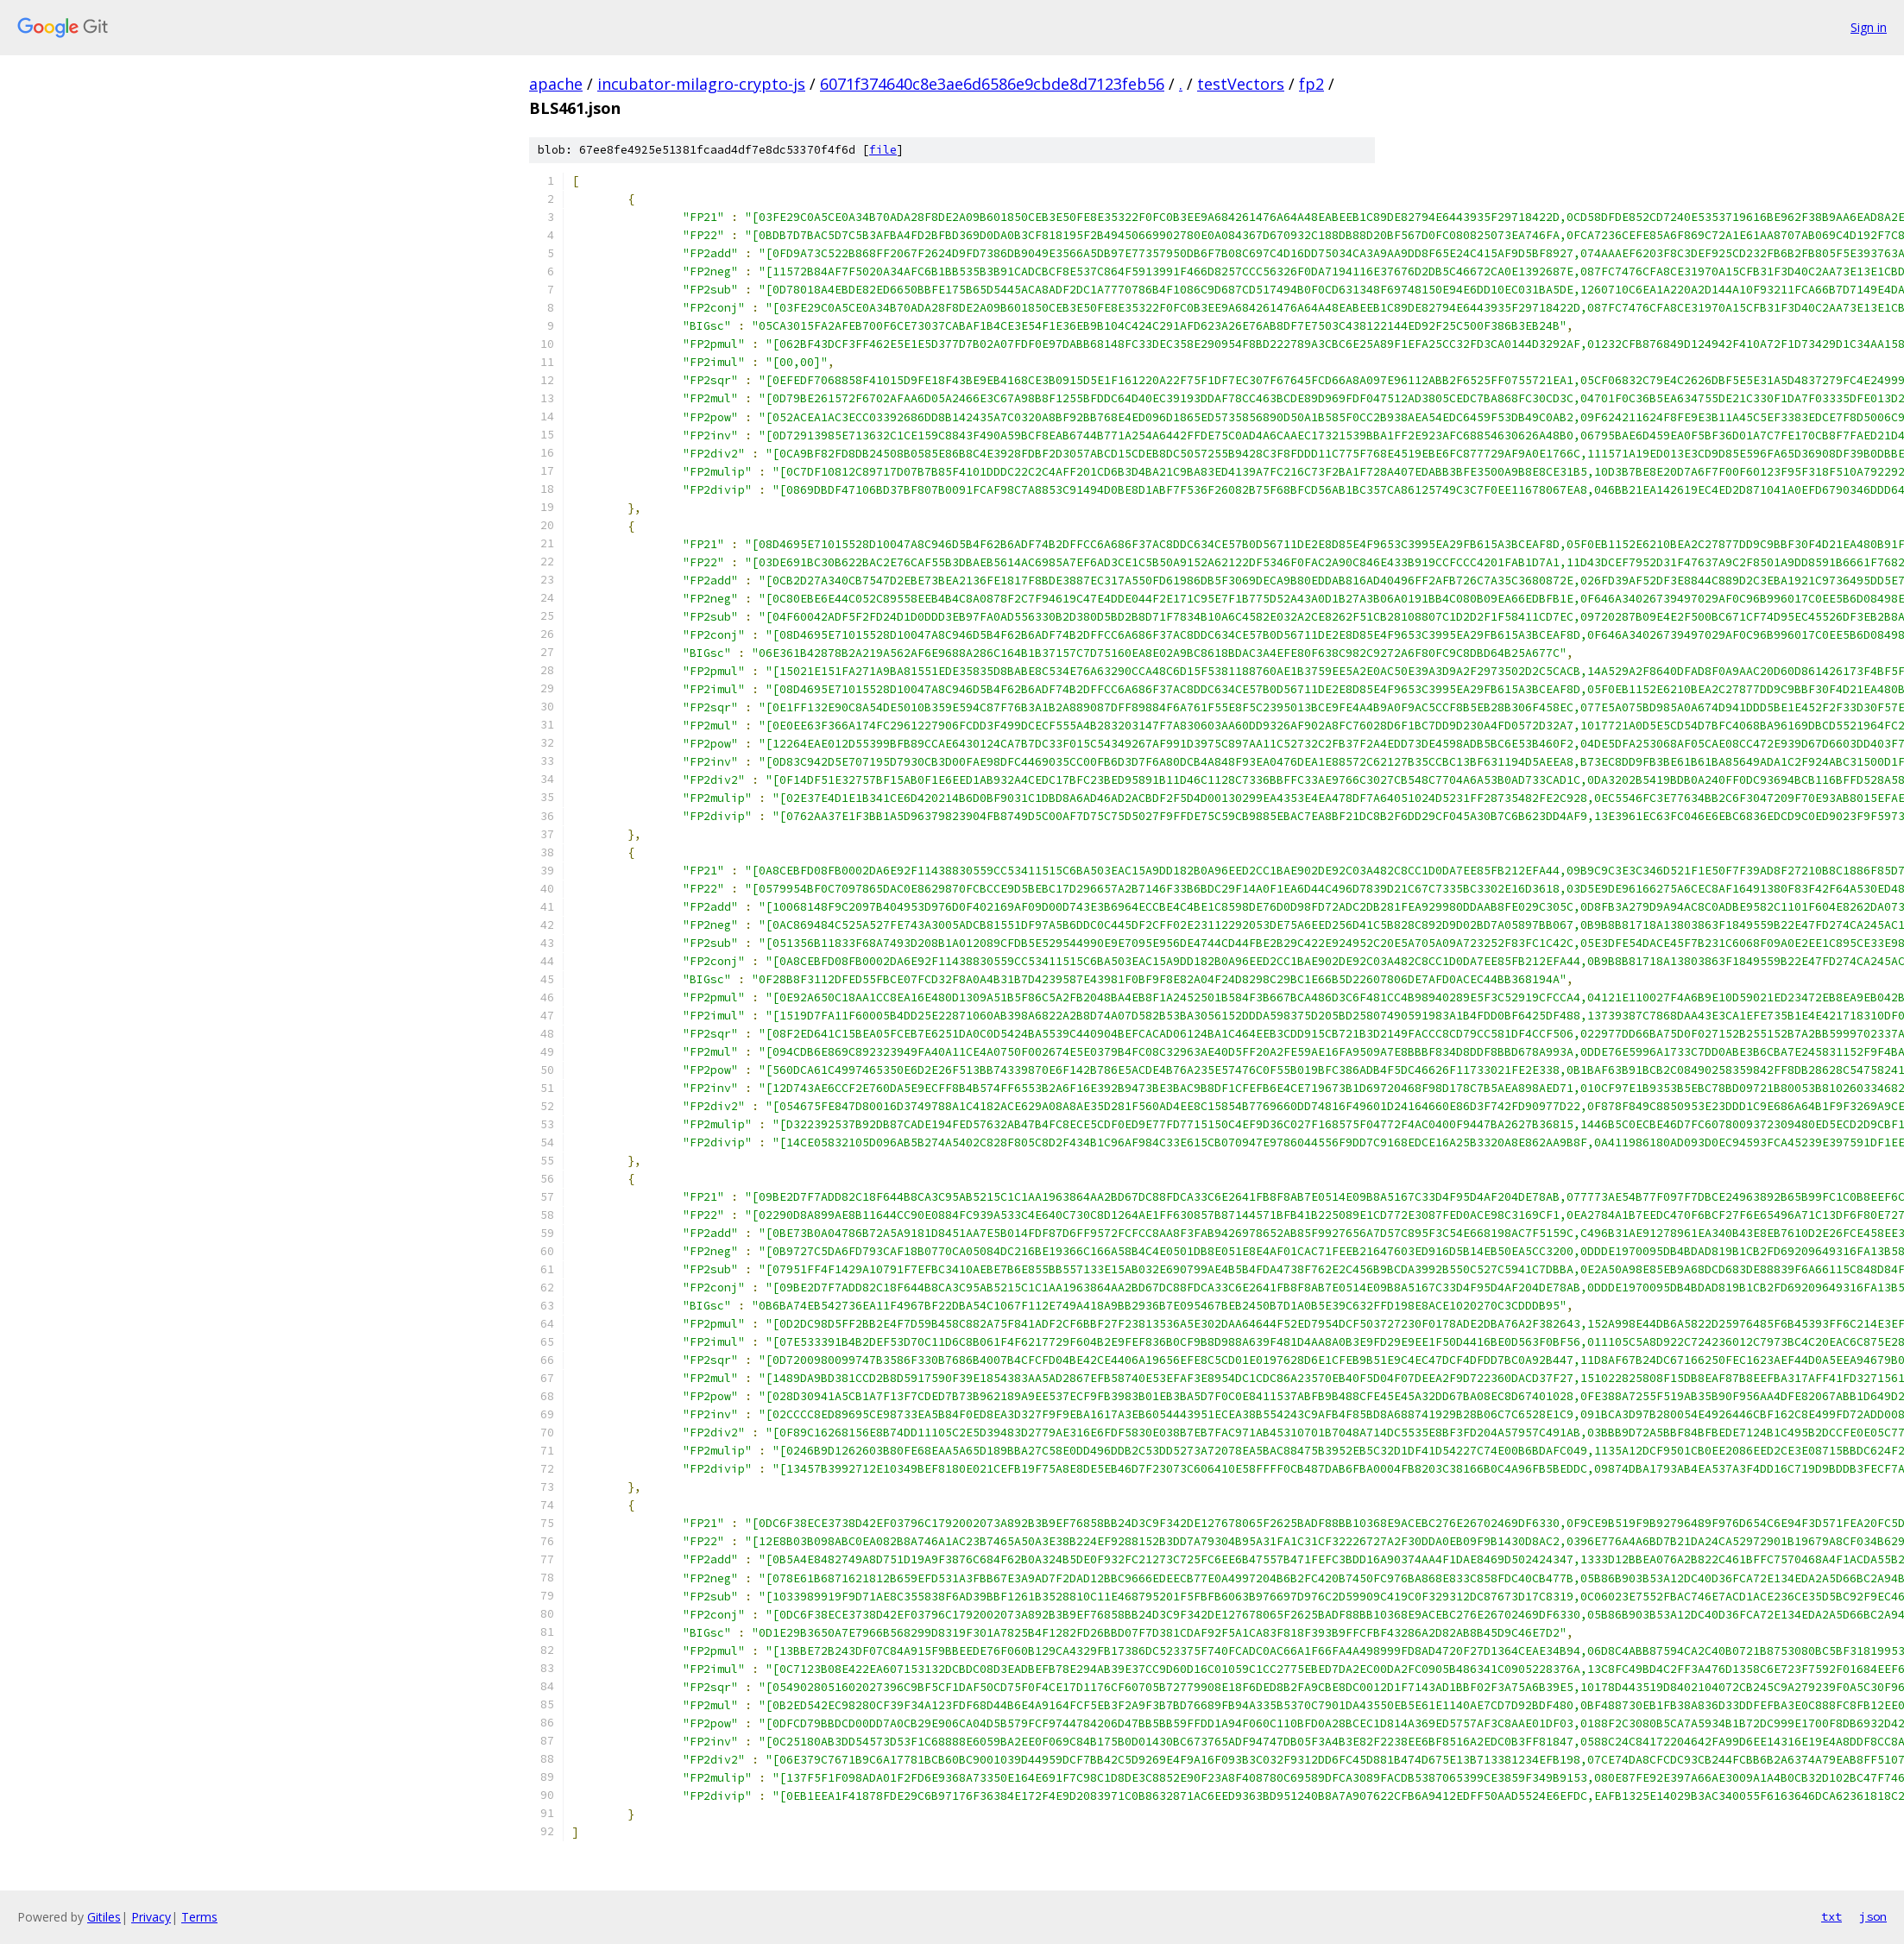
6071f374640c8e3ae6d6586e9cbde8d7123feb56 (992, 83)
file (883, 149)
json (1873, 1916)
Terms (199, 1917)
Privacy (151, 1917)
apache (556, 83)
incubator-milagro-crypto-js (701, 83)
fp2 (1311, 83)
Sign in (1868, 27)
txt (1831, 1916)
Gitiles (104, 1917)
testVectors (1240, 83)
